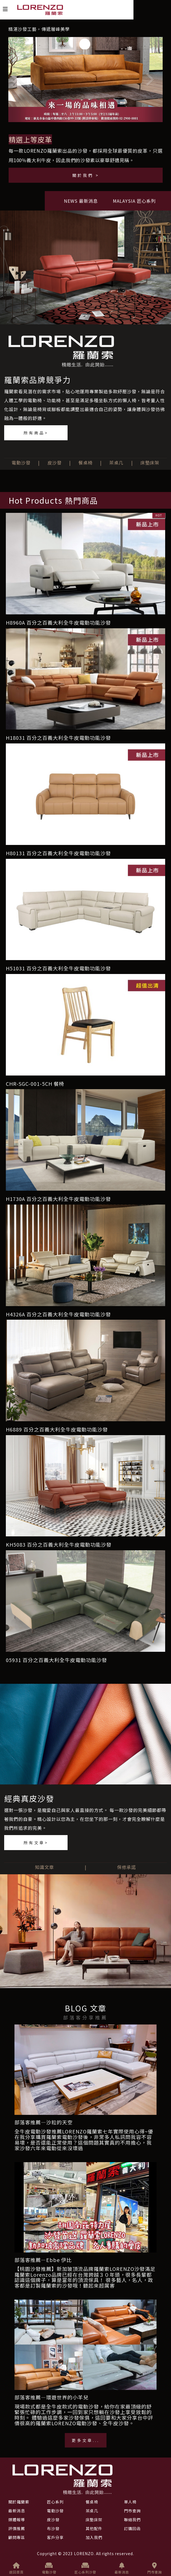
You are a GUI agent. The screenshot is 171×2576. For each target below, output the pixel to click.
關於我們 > (85, 175)
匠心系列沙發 (85, 2568)
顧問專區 (16, 2537)
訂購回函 (132, 2528)
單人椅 (130, 2502)
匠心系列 (55, 2502)
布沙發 (53, 2528)
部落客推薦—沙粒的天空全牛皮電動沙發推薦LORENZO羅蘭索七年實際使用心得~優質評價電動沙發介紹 (83, 2126)
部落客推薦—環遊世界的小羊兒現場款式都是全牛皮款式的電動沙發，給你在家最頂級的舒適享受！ (83, 2401)
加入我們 (94, 2537)
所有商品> (36, 433)
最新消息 (122, 2568)
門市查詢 (154, 2568)
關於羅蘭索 (18, 2502)
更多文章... (86, 2440)
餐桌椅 (85, 462)
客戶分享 (55, 2537)
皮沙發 (55, 462)
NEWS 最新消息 (81, 200)
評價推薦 (16, 2528)
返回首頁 (16, 2568)
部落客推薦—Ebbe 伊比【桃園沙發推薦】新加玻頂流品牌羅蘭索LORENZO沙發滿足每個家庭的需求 (84, 2264)
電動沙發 (21, 462)
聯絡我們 (132, 2519)
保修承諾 (126, 1867)
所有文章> (36, 1842)
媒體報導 (16, 2519)
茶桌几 (116, 462)
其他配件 (94, 2528)
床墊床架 (149, 462)
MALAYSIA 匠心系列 (134, 200)
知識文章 (44, 1867)
